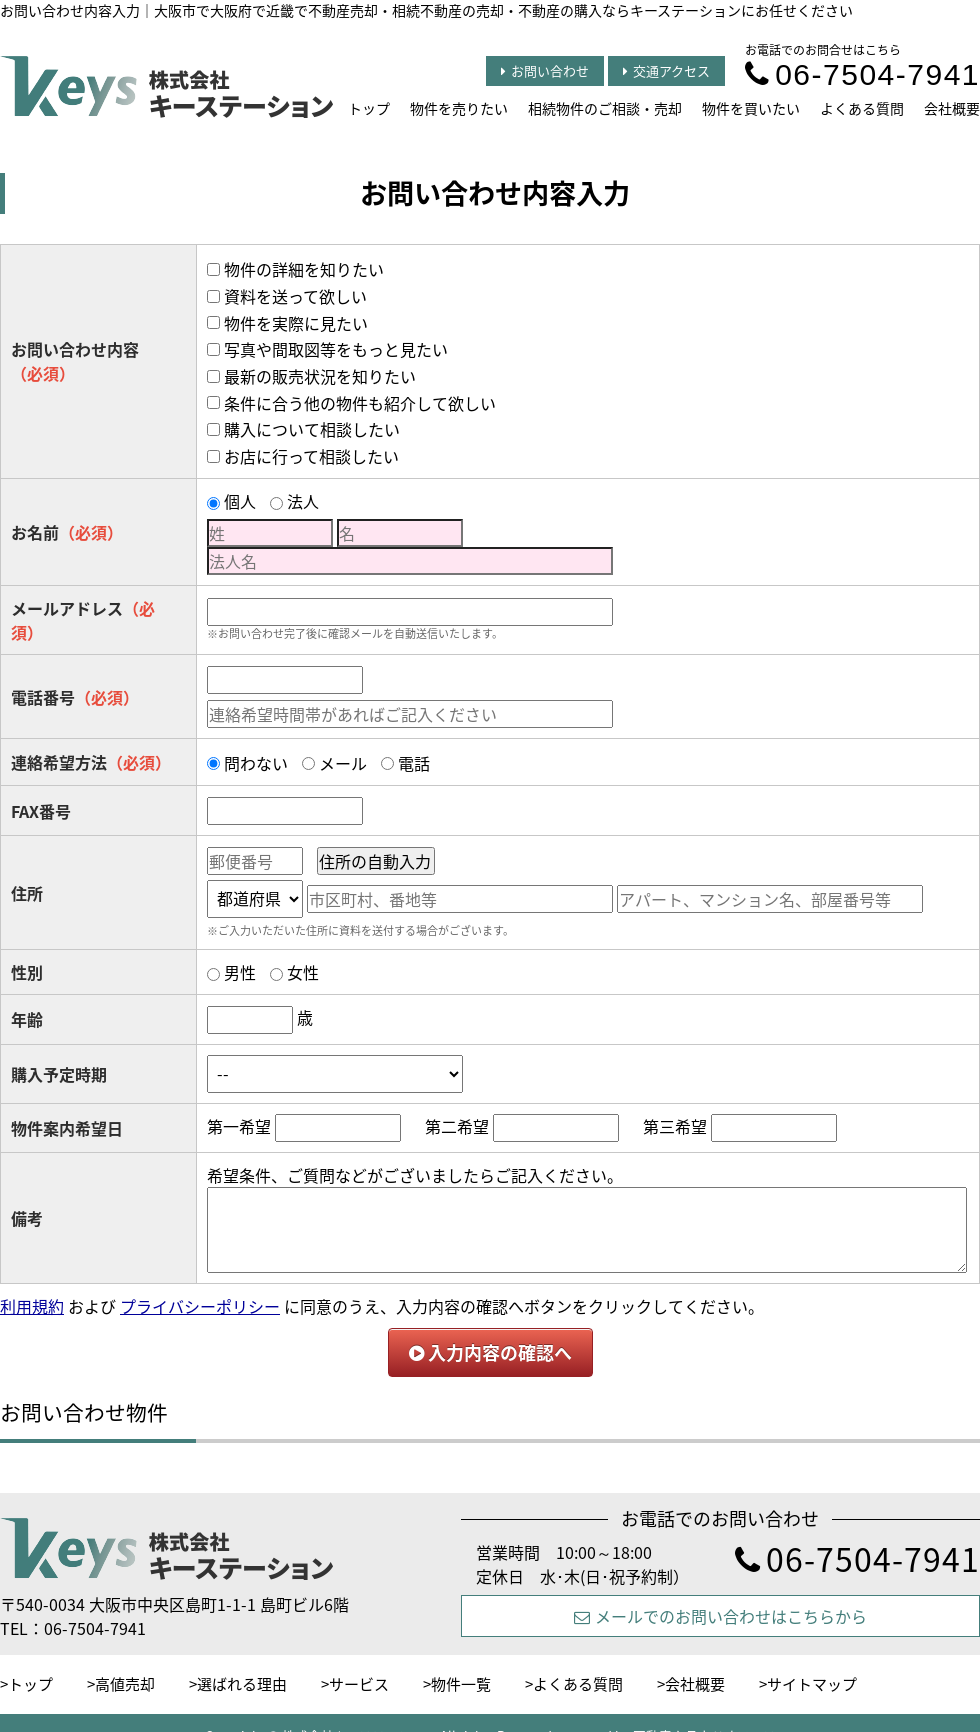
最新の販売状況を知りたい (320, 376)
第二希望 (457, 1126)
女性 (303, 972)
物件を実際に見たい (296, 323)
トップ (369, 108)
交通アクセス (666, 70)
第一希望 (239, 1126)
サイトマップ (812, 1684)
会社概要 (952, 108)
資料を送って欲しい (295, 296)
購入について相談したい (312, 429)
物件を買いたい (751, 108)
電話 (414, 763)
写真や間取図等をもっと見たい (336, 349)
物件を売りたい (459, 108)
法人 (303, 501)
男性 (240, 972)
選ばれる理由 (242, 1684)
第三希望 (675, 1126)
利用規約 (32, 1306)
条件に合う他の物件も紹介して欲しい (360, 403)
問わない (256, 763)
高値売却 (125, 1684)
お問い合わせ (545, 70)
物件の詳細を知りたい (304, 269)
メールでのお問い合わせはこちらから (720, 1616)
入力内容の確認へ (490, 1352)
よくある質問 (862, 108)
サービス (359, 1684)
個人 (240, 501)
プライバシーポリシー (200, 1306)
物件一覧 (461, 1684)
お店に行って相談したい (311, 456)
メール (343, 763)
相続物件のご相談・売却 (605, 108)
